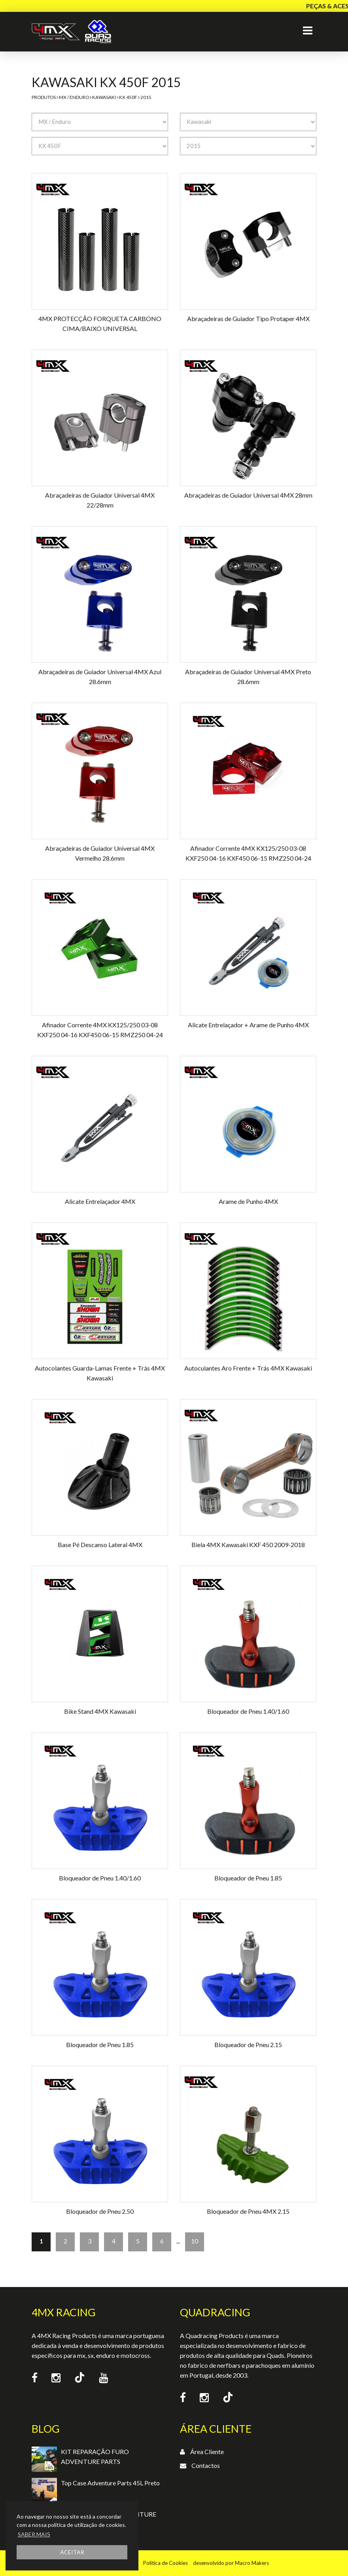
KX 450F (128, 97)
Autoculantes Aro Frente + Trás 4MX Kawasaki (248, 1368)
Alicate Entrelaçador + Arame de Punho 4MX (248, 1024)
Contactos (205, 2465)
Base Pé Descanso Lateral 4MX (100, 1544)
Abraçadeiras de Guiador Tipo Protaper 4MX (248, 318)
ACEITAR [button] (72, 2552)
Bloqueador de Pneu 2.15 (248, 2044)
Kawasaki (104, 97)
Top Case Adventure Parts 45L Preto (110, 2483)
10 (194, 2241)
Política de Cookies (165, 2563)
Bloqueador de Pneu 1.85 (248, 1878)
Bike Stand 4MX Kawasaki (100, 1711)
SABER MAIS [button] (34, 2534)
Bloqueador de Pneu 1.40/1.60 (248, 1711)
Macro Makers (252, 2563)
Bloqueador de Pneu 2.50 (100, 2211)
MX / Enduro (74, 97)
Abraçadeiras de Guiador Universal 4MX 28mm (248, 495)
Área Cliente (207, 2451)
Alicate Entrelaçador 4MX (100, 1201)
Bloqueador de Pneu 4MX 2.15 (248, 2211)
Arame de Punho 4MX (248, 1201)
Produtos (44, 97)
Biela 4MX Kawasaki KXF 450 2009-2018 (248, 1544)
